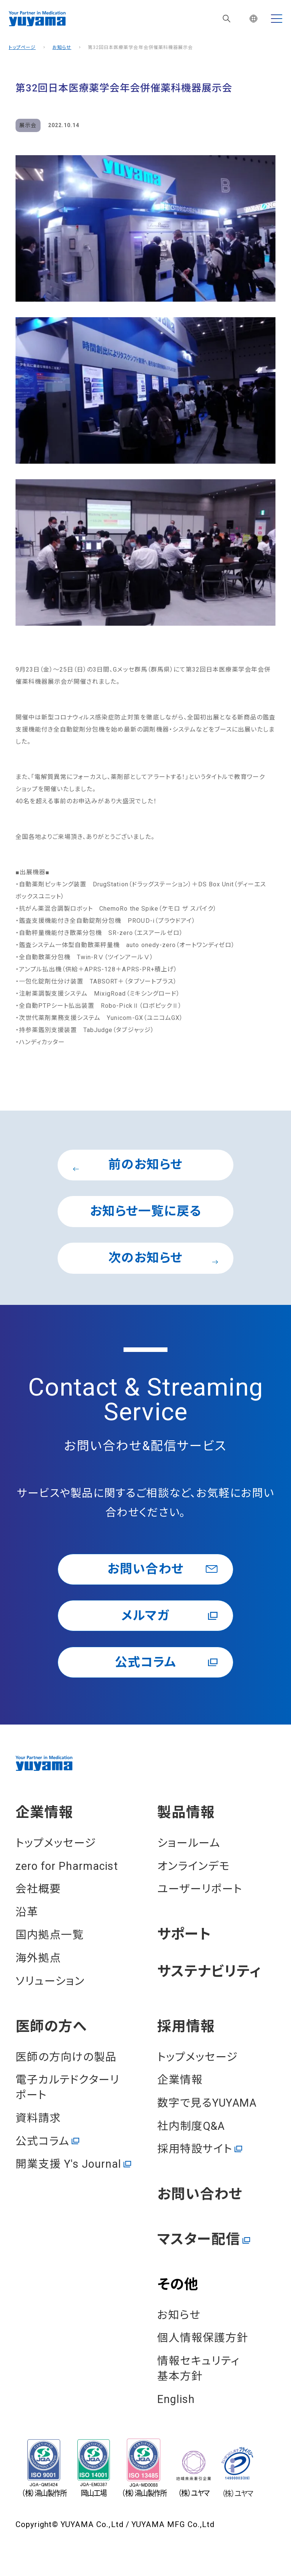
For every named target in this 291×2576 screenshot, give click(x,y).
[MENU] (276, 18)
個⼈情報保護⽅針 (202, 2338)
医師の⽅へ (51, 2027)
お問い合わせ (145, 1569)
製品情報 (186, 1813)
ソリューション (50, 1981)
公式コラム (145, 1662)
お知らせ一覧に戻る (145, 1211)
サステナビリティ (209, 1972)
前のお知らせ (128, 1165)
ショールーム (188, 1843)
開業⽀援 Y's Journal (68, 2164)
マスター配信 (198, 2240)
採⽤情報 (186, 2027)
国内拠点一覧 (50, 1935)
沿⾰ (27, 1912)
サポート (184, 1935)
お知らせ (61, 47)
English (176, 2399)
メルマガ (145, 1616)
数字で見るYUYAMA (207, 2103)
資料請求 (38, 2118)
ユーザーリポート (199, 1889)
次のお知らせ (163, 1258)
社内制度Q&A (191, 2126)
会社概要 (38, 1889)
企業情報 (44, 1813)
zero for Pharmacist (67, 1866)
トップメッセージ (56, 1843)
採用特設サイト (194, 2149)
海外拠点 (38, 1958)
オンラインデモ (193, 1866)
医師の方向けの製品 (66, 2057)
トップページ (22, 47)
